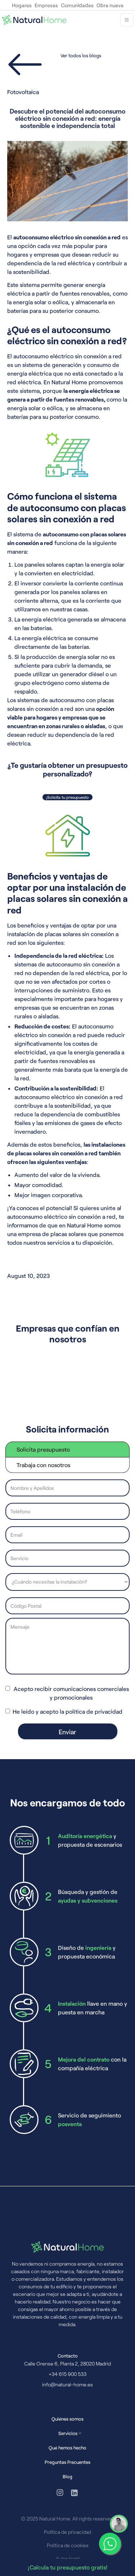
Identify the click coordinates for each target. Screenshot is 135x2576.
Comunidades (77, 5)
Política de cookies (68, 2545)
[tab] (67, 1449)
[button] (126, 19)
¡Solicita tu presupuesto (67, 797)
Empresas (46, 5)
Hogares (22, 5)
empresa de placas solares (52, 1233)
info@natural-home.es (67, 2384)
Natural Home (69, 382)
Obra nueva (109, 5)
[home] (34, 20)
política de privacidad (94, 1711)
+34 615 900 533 (67, 2374)
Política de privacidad (67, 2532)
